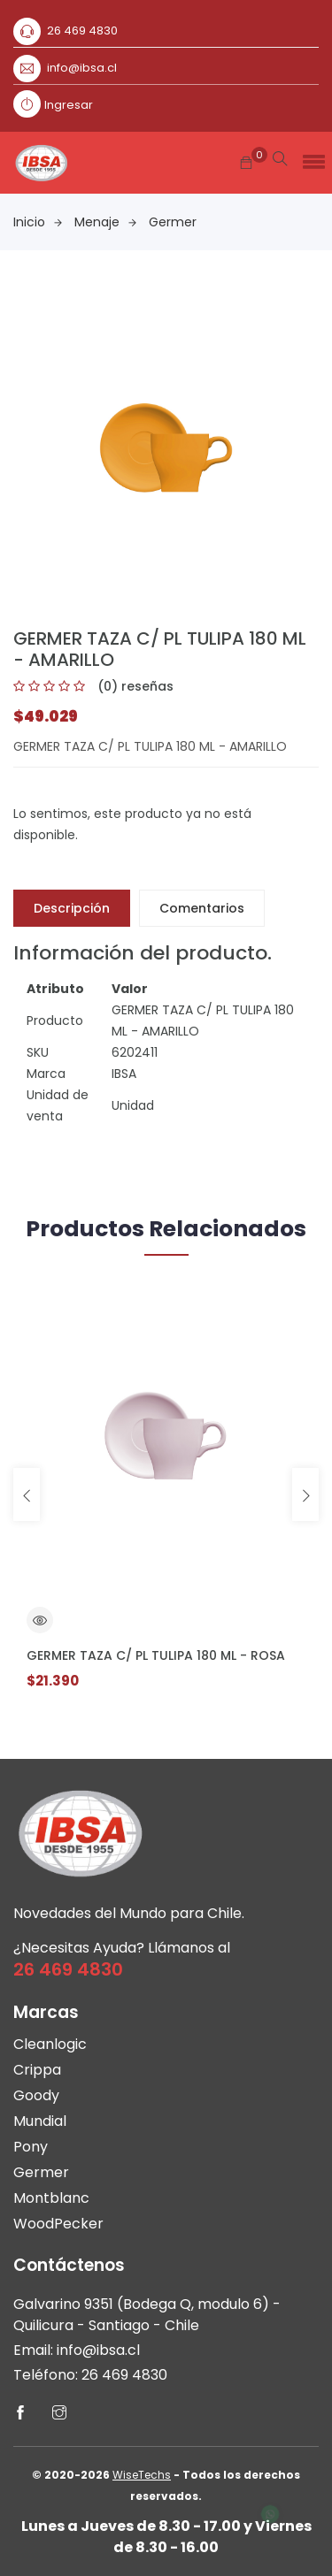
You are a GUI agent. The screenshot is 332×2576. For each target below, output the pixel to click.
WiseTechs (141, 2474)
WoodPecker (58, 2223)
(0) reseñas (135, 686)
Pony (30, 2146)
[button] (311, 156)
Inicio (37, 222)
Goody (36, 2095)
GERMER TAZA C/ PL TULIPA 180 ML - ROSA (156, 1655)
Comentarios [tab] (201, 908)
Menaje (105, 222)
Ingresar (68, 104)
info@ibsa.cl (82, 67)
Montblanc (51, 2198)
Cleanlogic (50, 2044)
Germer (173, 222)
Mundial (39, 2121)
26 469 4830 (82, 30)
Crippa (37, 2070)
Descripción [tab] (72, 908)
